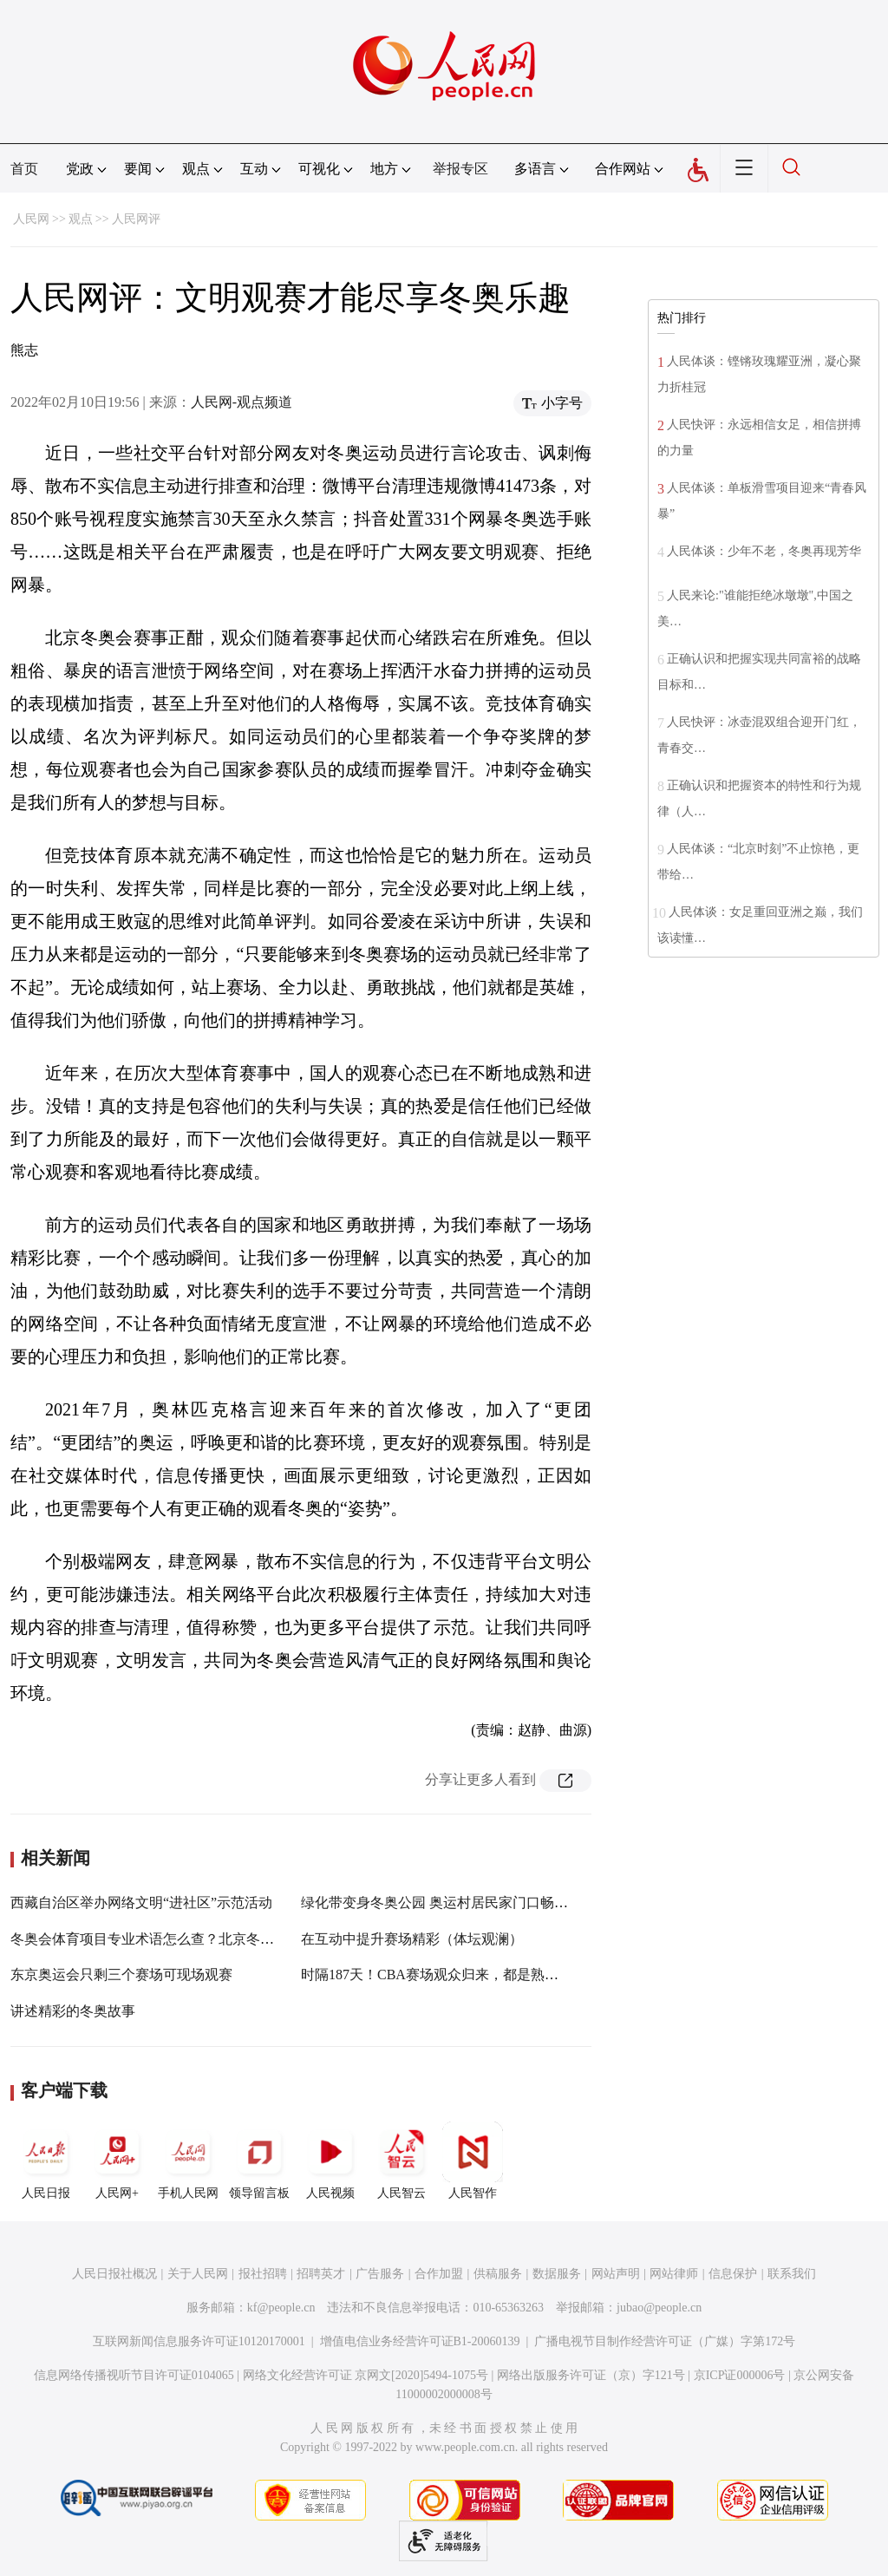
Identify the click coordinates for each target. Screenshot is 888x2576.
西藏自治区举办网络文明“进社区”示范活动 (141, 1902)
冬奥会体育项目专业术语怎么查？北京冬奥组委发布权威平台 (197, 1939)
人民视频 (330, 2161)
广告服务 (380, 2273)
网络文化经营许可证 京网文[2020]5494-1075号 (366, 2375)
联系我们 (791, 2273)
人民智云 (401, 2161)
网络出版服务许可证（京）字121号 (591, 2375)
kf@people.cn (281, 2307)
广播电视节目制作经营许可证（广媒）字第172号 (664, 2341)
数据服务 (556, 2273)
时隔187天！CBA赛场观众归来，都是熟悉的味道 (450, 1974)
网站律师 (674, 2273)
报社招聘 (262, 2273)
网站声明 (615, 2273)
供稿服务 (497, 2273)
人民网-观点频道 (241, 402)
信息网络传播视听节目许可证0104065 (134, 2375)
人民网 (31, 219)
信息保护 (732, 2273)
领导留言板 (259, 2161)
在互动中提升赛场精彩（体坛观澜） (412, 1939)
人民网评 (136, 219)
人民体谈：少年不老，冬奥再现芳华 (764, 551)
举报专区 (460, 168)
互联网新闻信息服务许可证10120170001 (199, 2341)
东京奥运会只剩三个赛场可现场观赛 (121, 1974)
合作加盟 (439, 2273)
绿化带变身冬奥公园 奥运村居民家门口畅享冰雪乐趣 (462, 1902)
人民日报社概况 (114, 2273)
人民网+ (117, 2161)
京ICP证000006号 (740, 2375)
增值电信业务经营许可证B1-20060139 (420, 2341)
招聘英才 (321, 2273)
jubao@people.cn (659, 2307)
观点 (81, 219)
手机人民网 (188, 2161)
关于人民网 (197, 2273)
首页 (24, 168)
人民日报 (46, 2161)
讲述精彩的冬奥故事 (72, 2011)
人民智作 (472, 2161)
